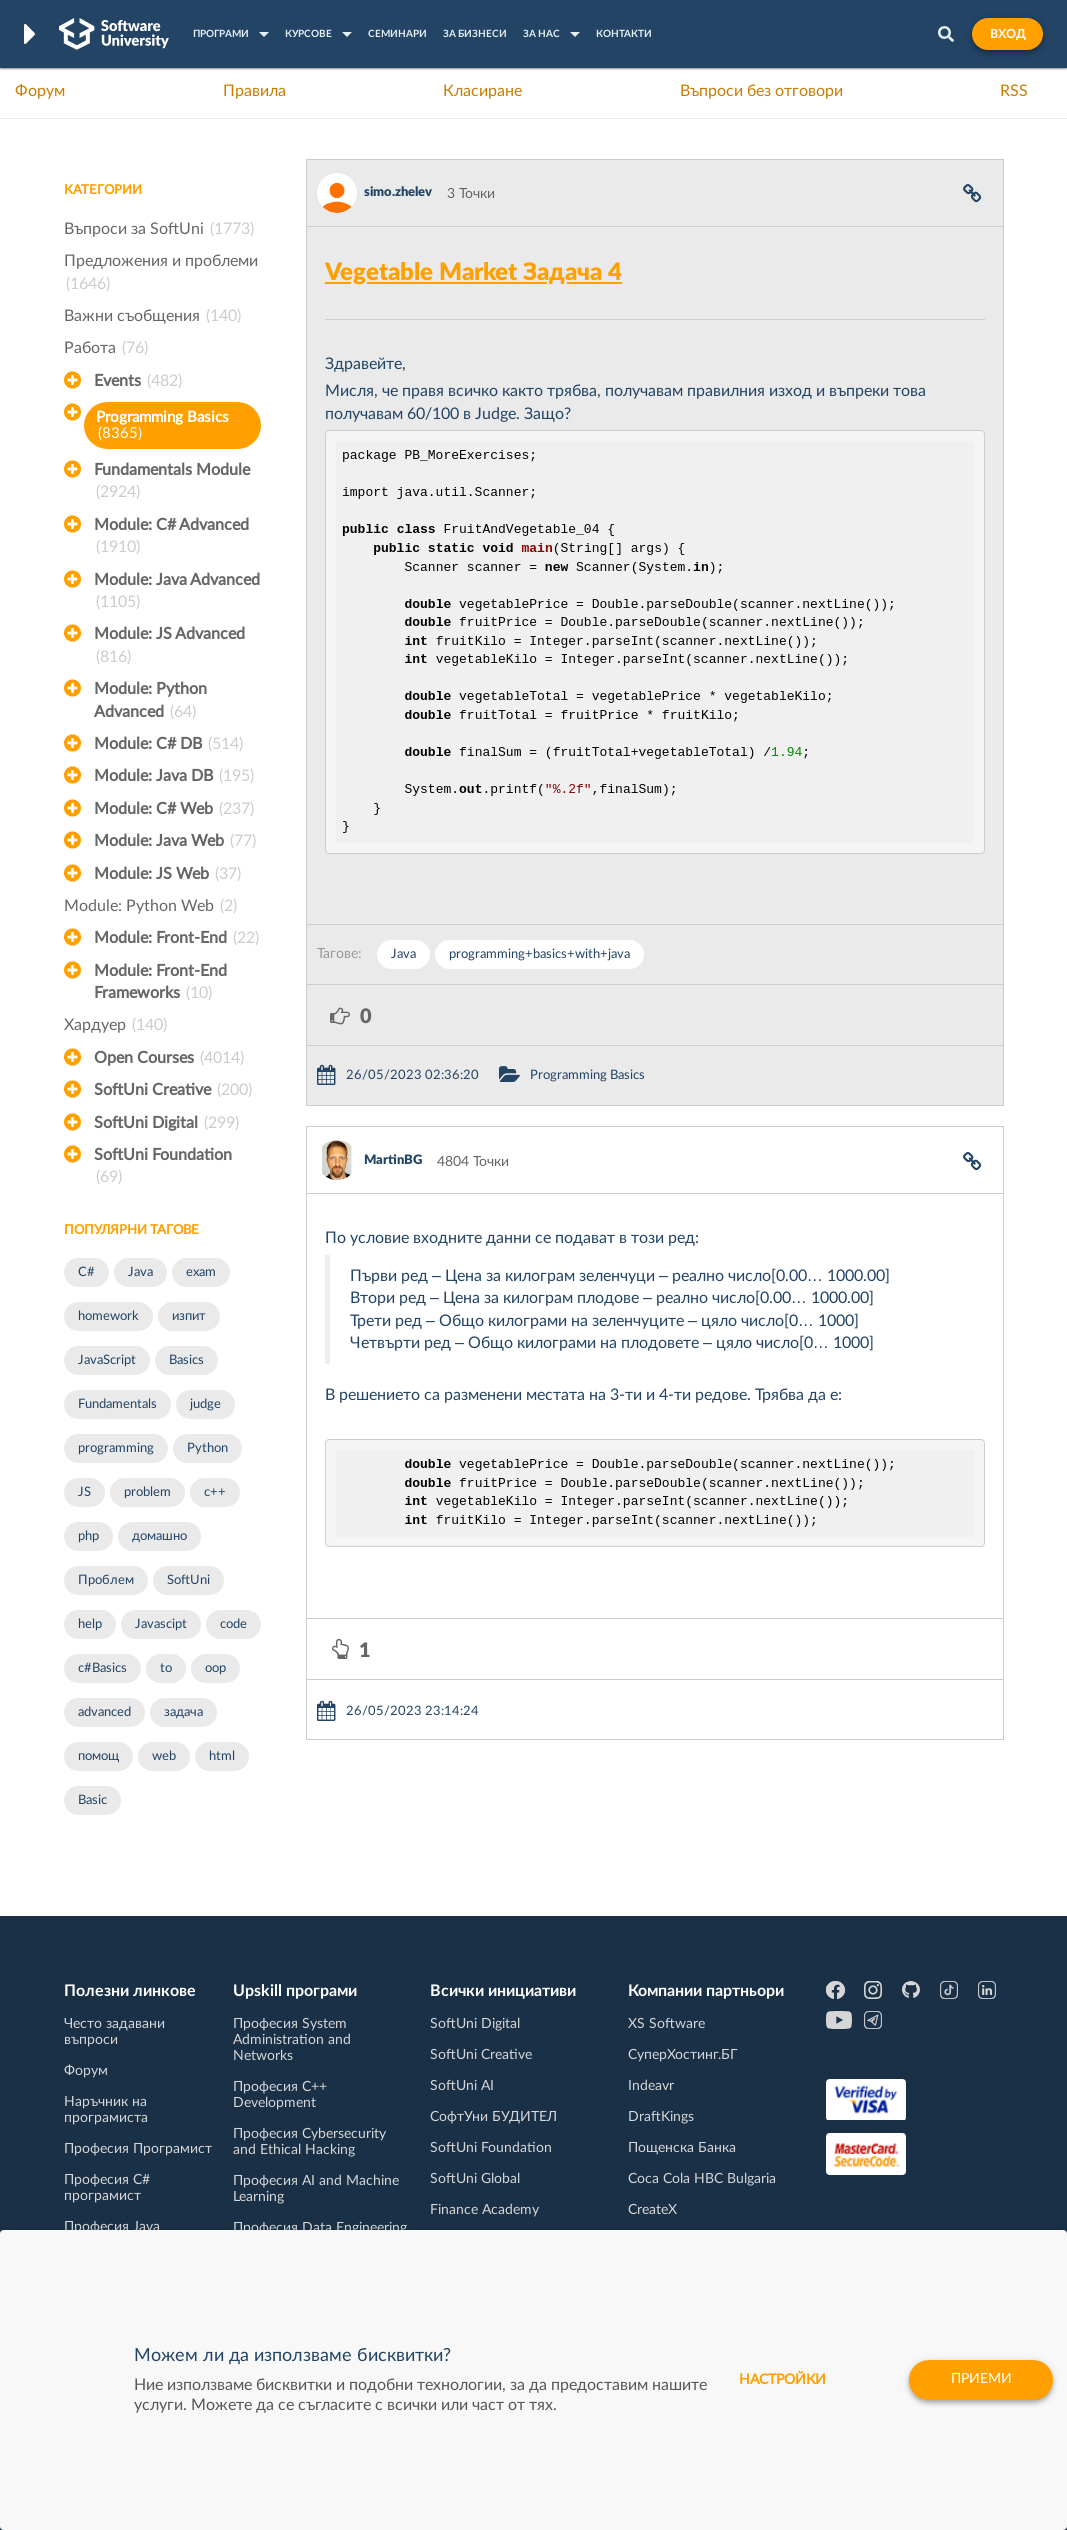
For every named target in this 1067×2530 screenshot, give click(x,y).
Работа (106, 348)
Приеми (979, 2380)
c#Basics (102, 1668)
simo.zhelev (398, 192)
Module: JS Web (167, 874)
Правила (254, 91)
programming (116, 1448)
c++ (215, 1492)
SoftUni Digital (166, 1123)
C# (86, 1272)
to (166, 1668)
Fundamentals (117, 1404)
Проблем (106, 1580)
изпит (189, 1316)
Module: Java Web (175, 841)
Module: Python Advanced (150, 702)
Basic (92, 1800)
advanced (104, 1712)
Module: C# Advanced (171, 538)
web (164, 1756)
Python (207, 1448)
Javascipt (161, 1624)
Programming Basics (162, 425)
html (222, 1756)
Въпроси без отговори (761, 91)
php (88, 1536)
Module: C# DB (168, 744)
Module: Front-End (176, 938)
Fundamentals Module (172, 483)
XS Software (666, 2024)
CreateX (652, 2210)
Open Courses (169, 1058)
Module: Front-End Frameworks (160, 984)
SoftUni (188, 1580)
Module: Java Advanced (177, 593)
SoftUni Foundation (163, 1168)
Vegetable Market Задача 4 (473, 273)
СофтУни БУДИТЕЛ (493, 2117)
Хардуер (115, 1025)
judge (205, 1404)
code (233, 1624)
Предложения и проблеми (161, 274)
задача (183, 1712)
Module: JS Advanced (169, 647)
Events (138, 381)
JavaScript (107, 1360)
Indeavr (651, 2086)
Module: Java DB (174, 776)
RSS (1014, 91)
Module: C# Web (174, 809)
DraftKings (661, 2117)
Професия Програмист (138, 2149)
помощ (98, 1756)
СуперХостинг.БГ (683, 2055)
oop (215, 1668)
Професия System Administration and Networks (292, 2040)
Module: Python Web (150, 906)
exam (201, 1272)
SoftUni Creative (173, 1090)
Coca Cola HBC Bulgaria (702, 2179)
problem (147, 1492)
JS (84, 1492)
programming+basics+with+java (539, 954)
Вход (1007, 34)
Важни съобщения (152, 316)
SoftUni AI (462, 2086)
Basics (186, 1360)
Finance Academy (484, 2210)
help (90, 1624)
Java (140, 1272)
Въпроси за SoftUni (159, 229)
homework (108, 1316)
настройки (779, 2380)
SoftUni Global (475, 2179)
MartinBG (393, 1160)
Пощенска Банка (682, 2148)
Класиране (482, 91)
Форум (40, 91)
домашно (159, 1536)
